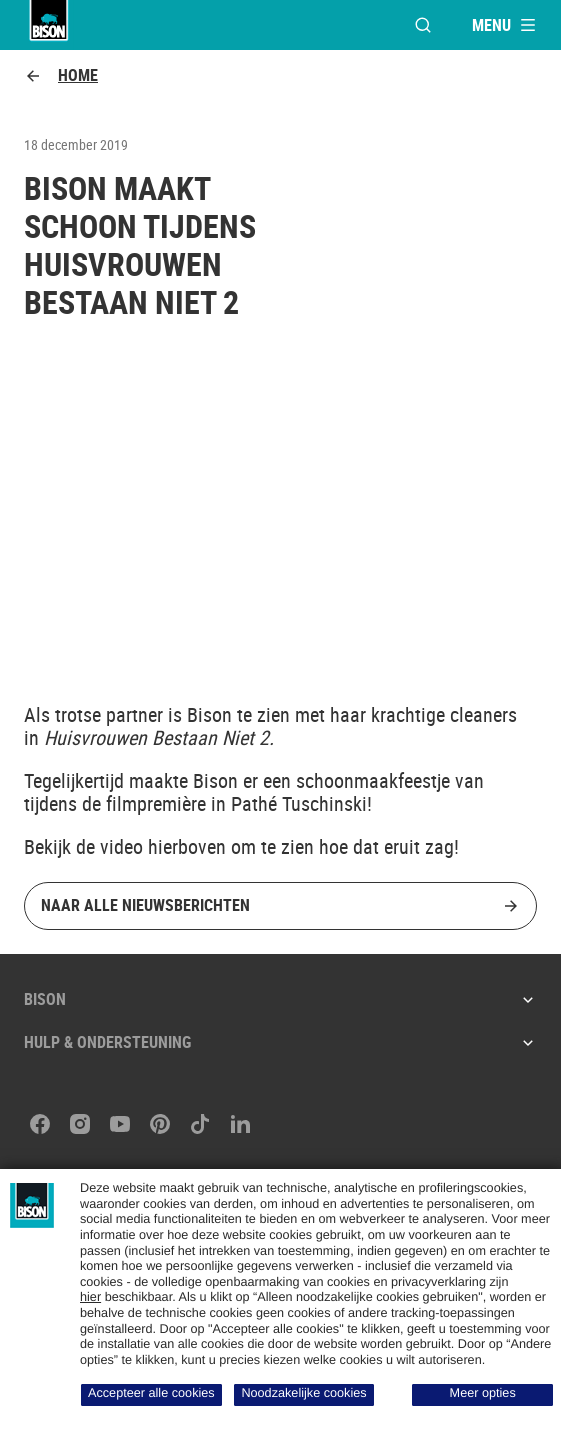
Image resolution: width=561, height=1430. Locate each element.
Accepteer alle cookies (151, 1393)
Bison (280, 999)
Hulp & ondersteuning (280, 1042)
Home (61, 75)
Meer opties (483, 1393)
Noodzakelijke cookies (303, 1393)
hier (90, 1297)
